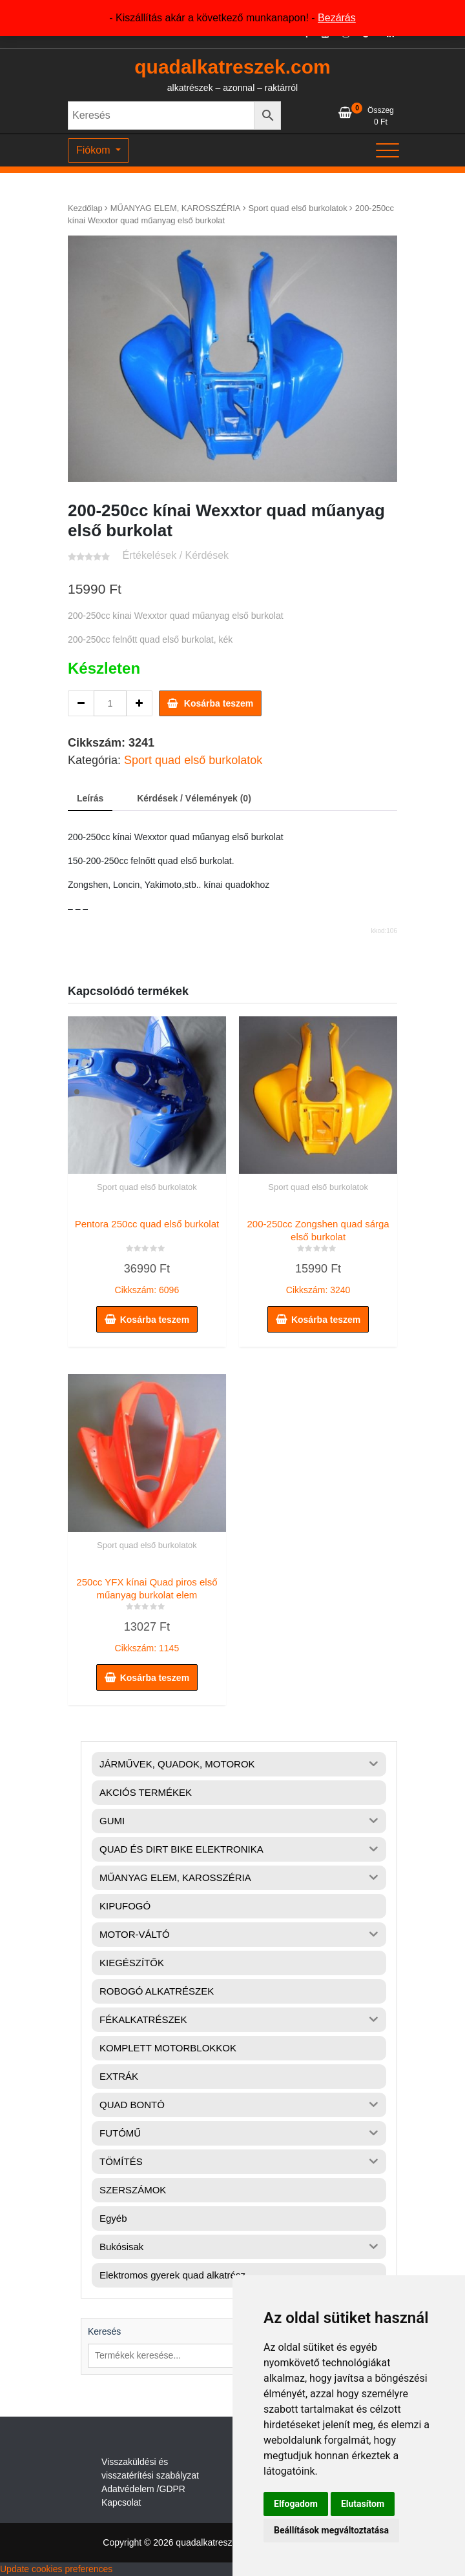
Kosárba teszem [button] (154, 1319)
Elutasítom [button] (362, 2504)
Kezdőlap (85, 208)
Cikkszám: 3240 (318, 1254)
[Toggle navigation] (387, 150)
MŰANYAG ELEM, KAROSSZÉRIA (175, 208)
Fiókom (94, 150)
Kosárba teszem (218, 703)
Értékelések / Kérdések (176, 555)
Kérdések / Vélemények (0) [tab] (194, 798)
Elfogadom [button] (296, 2504)
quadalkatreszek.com (232, 66)
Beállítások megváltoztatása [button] (331, 2530)
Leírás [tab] (90, 798)
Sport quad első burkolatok (298, 208)
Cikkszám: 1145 (147, 1612)
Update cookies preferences (56, 2569)
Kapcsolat (121, 2502)
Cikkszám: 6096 (147, 1254)
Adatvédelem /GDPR (143, 2489)
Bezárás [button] (337, 17)
